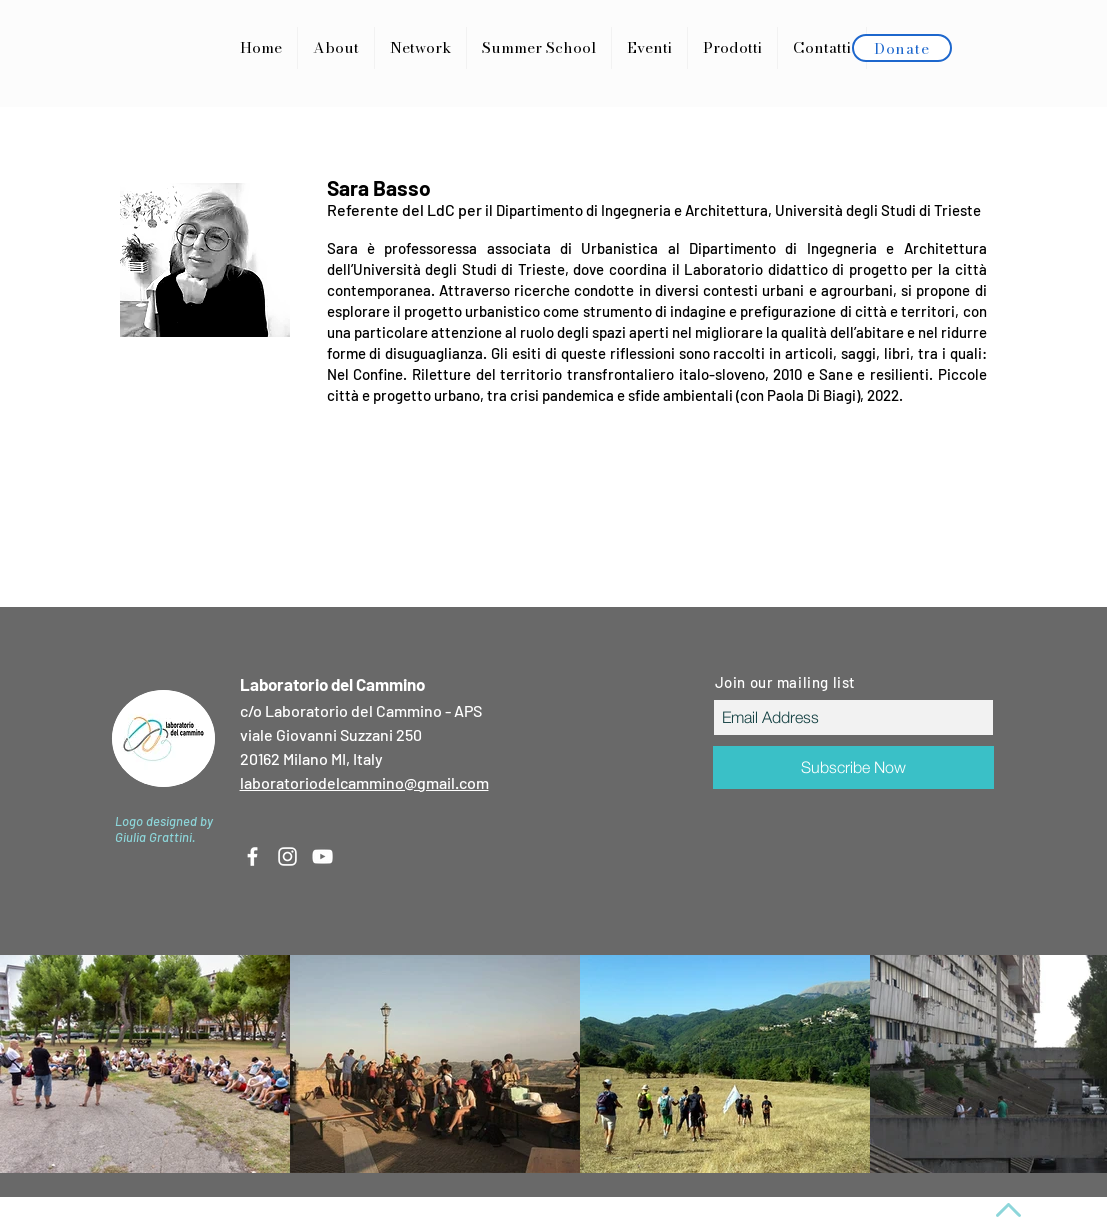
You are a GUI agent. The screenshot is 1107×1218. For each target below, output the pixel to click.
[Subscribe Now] (853, 767)
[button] (732, 48)
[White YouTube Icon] (322, 856)
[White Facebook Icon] (252, 856)
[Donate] (902, 48)
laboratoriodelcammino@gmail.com (364, 782)
